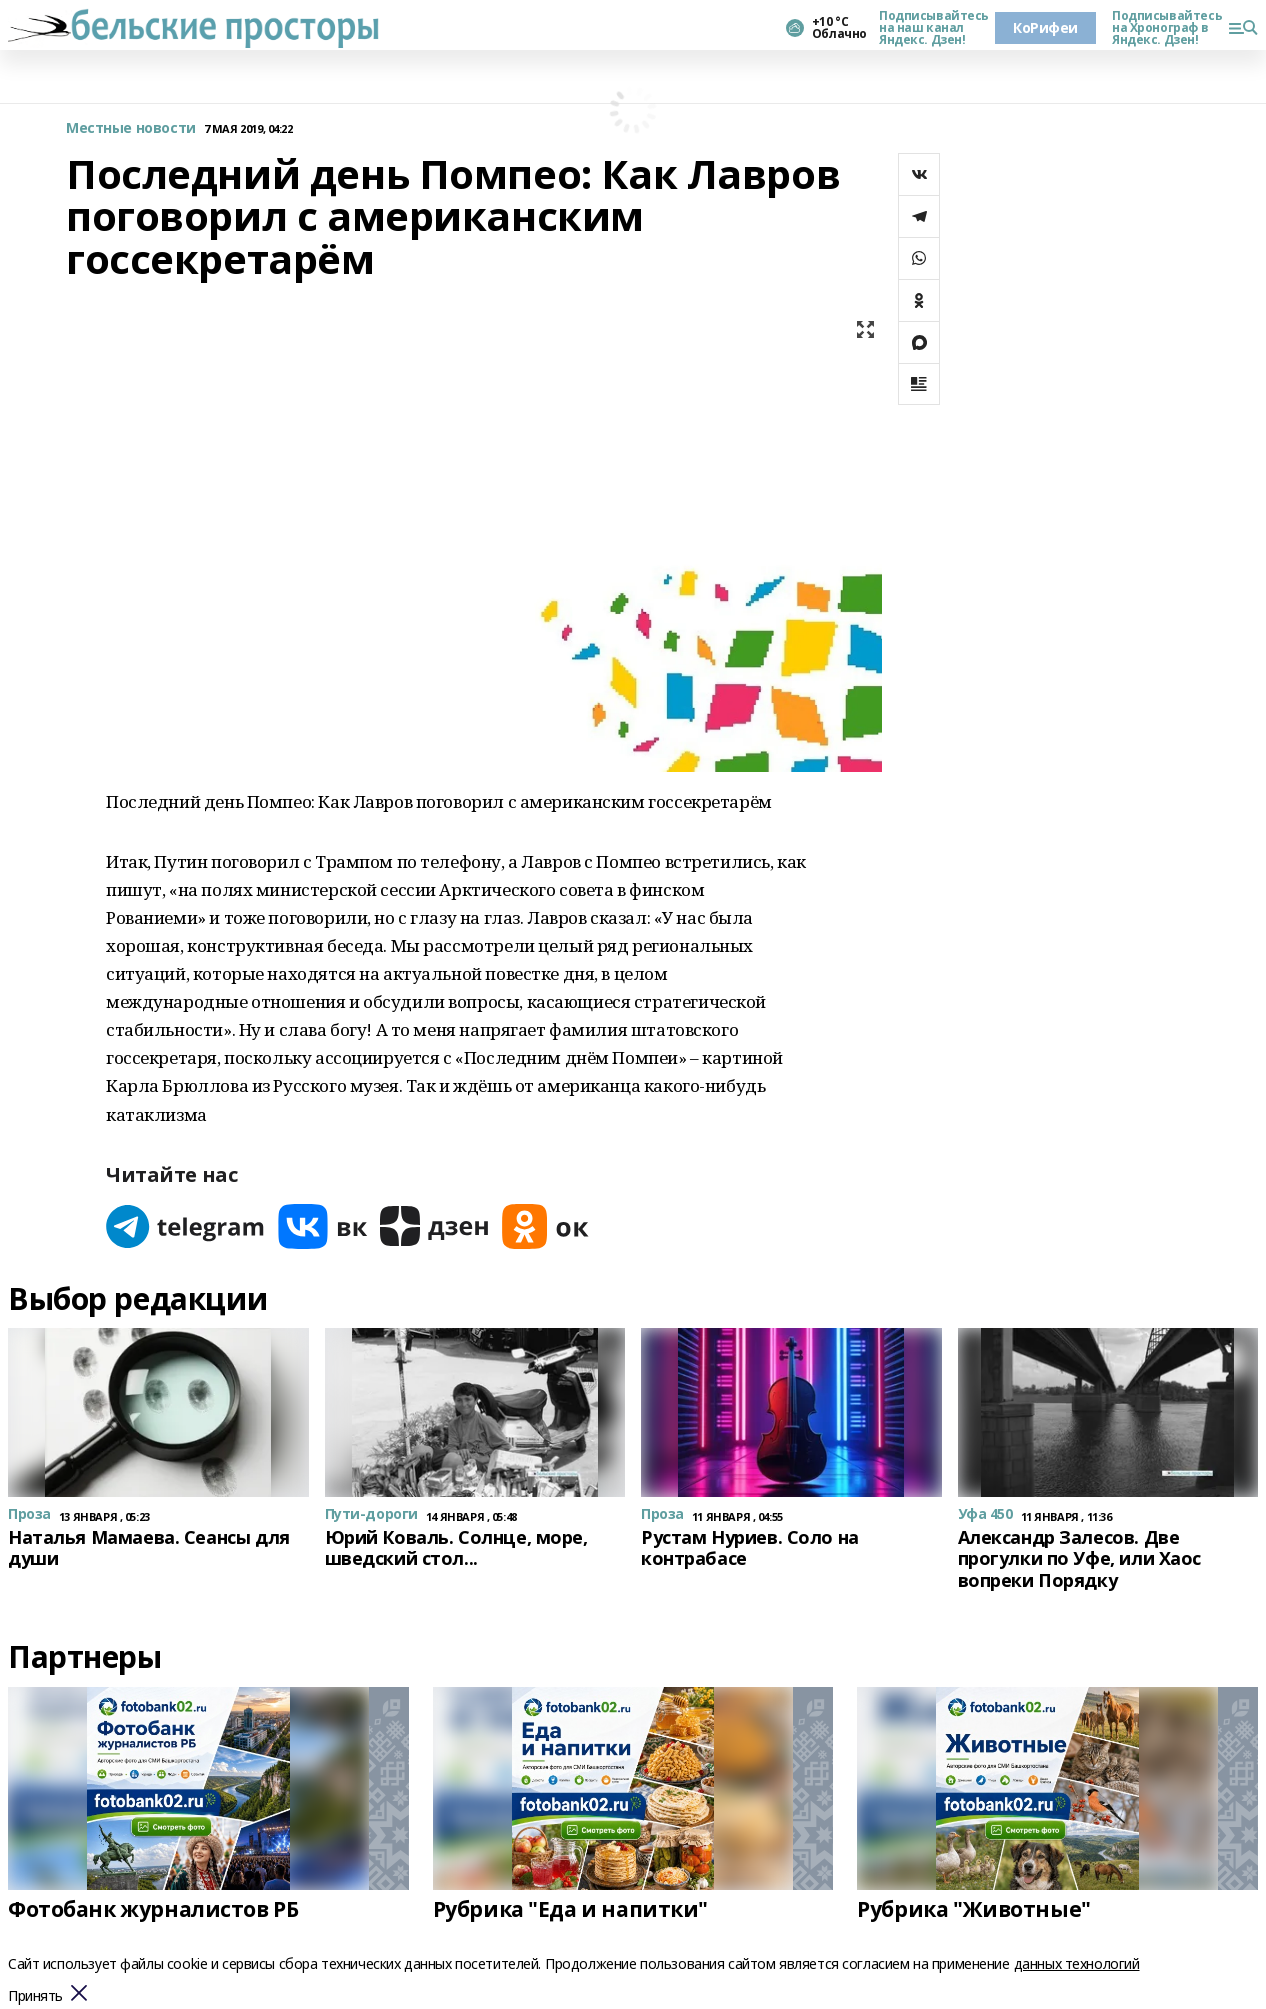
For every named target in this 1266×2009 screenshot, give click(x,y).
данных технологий (1077, 1963)
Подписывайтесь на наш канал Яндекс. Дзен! (929, 28)
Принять (35, 1996)
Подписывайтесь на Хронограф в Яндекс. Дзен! (1162, 28)
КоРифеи (1045, 27)
